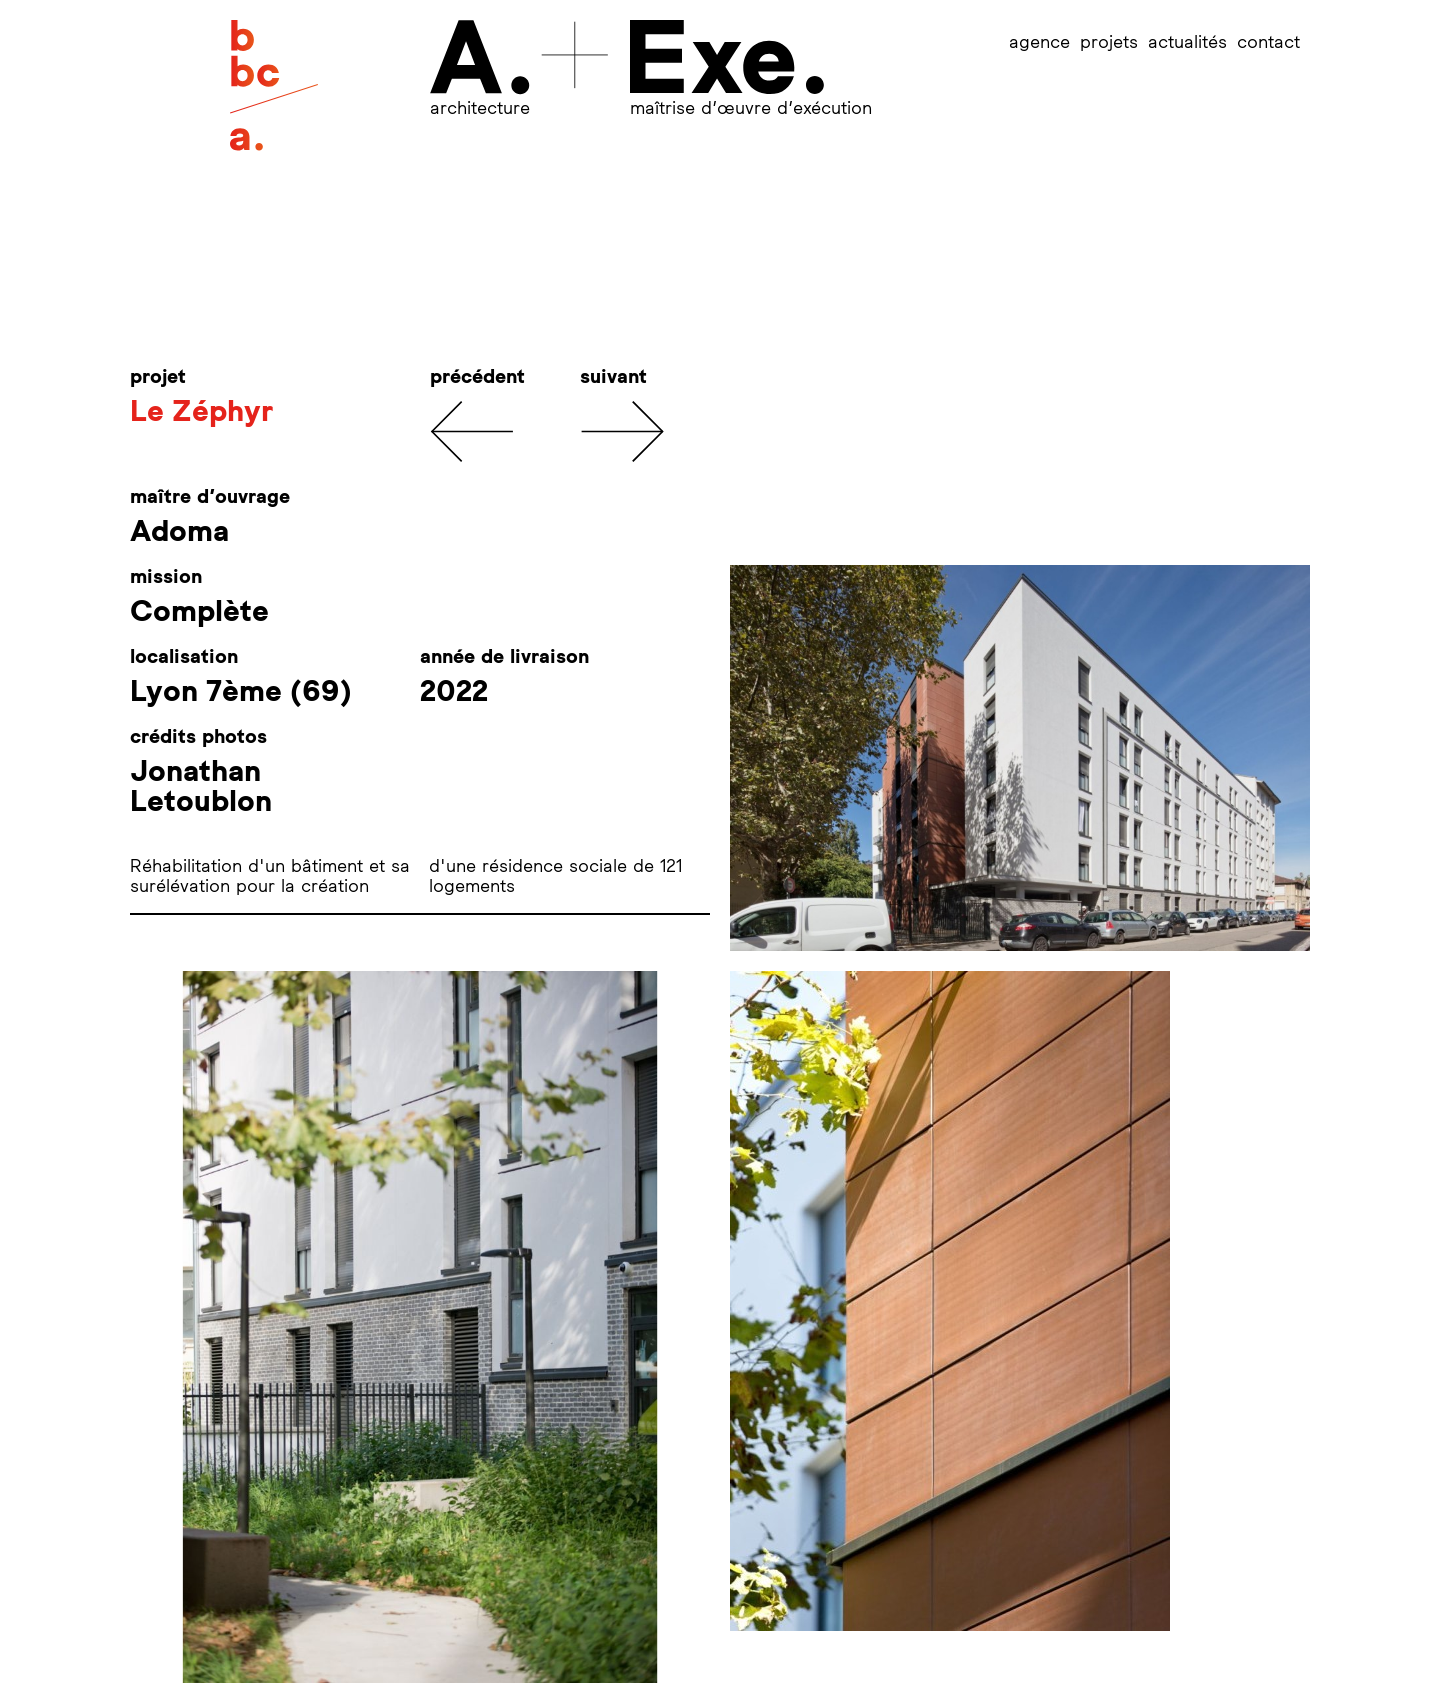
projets (1109, 41)
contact (1268, 41)
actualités (1187, 41)
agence (1039, 41)
